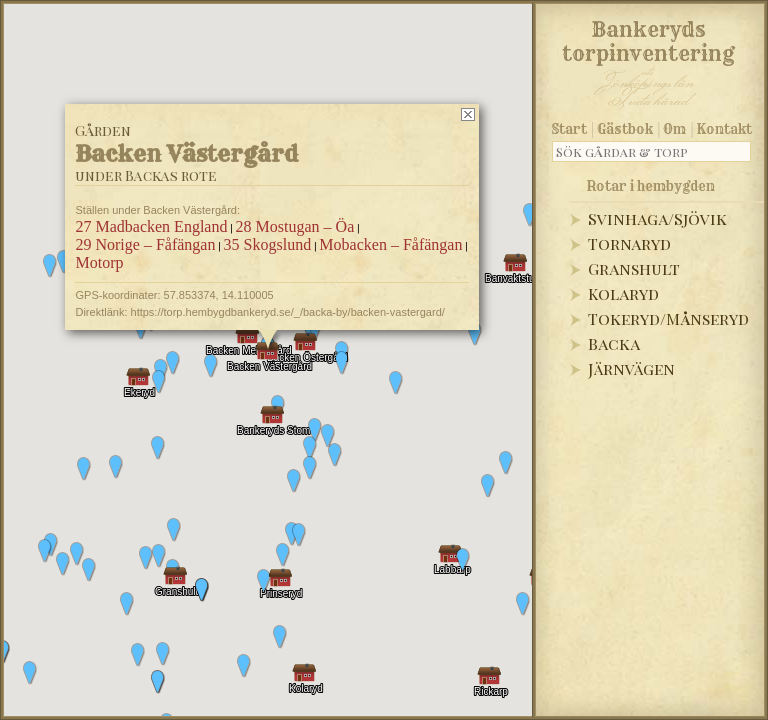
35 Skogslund (268, 244)
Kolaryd (623, 293)
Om (674, 129)
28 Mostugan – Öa (295, 226)
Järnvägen (631, 368)
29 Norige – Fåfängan (145, 244)
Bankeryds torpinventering (648, 38)
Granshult (634, 268)
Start (569, 129)
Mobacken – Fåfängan (390, 244)
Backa (614, 343)
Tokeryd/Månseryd (668, 318)
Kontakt (724, 129)
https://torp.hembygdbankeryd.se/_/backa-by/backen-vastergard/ (288, 312)
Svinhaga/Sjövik (657, 218)
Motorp (99, 262)
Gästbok (625, 129)
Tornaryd (629, 243)
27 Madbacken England (151, 226)
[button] (116, 467)
